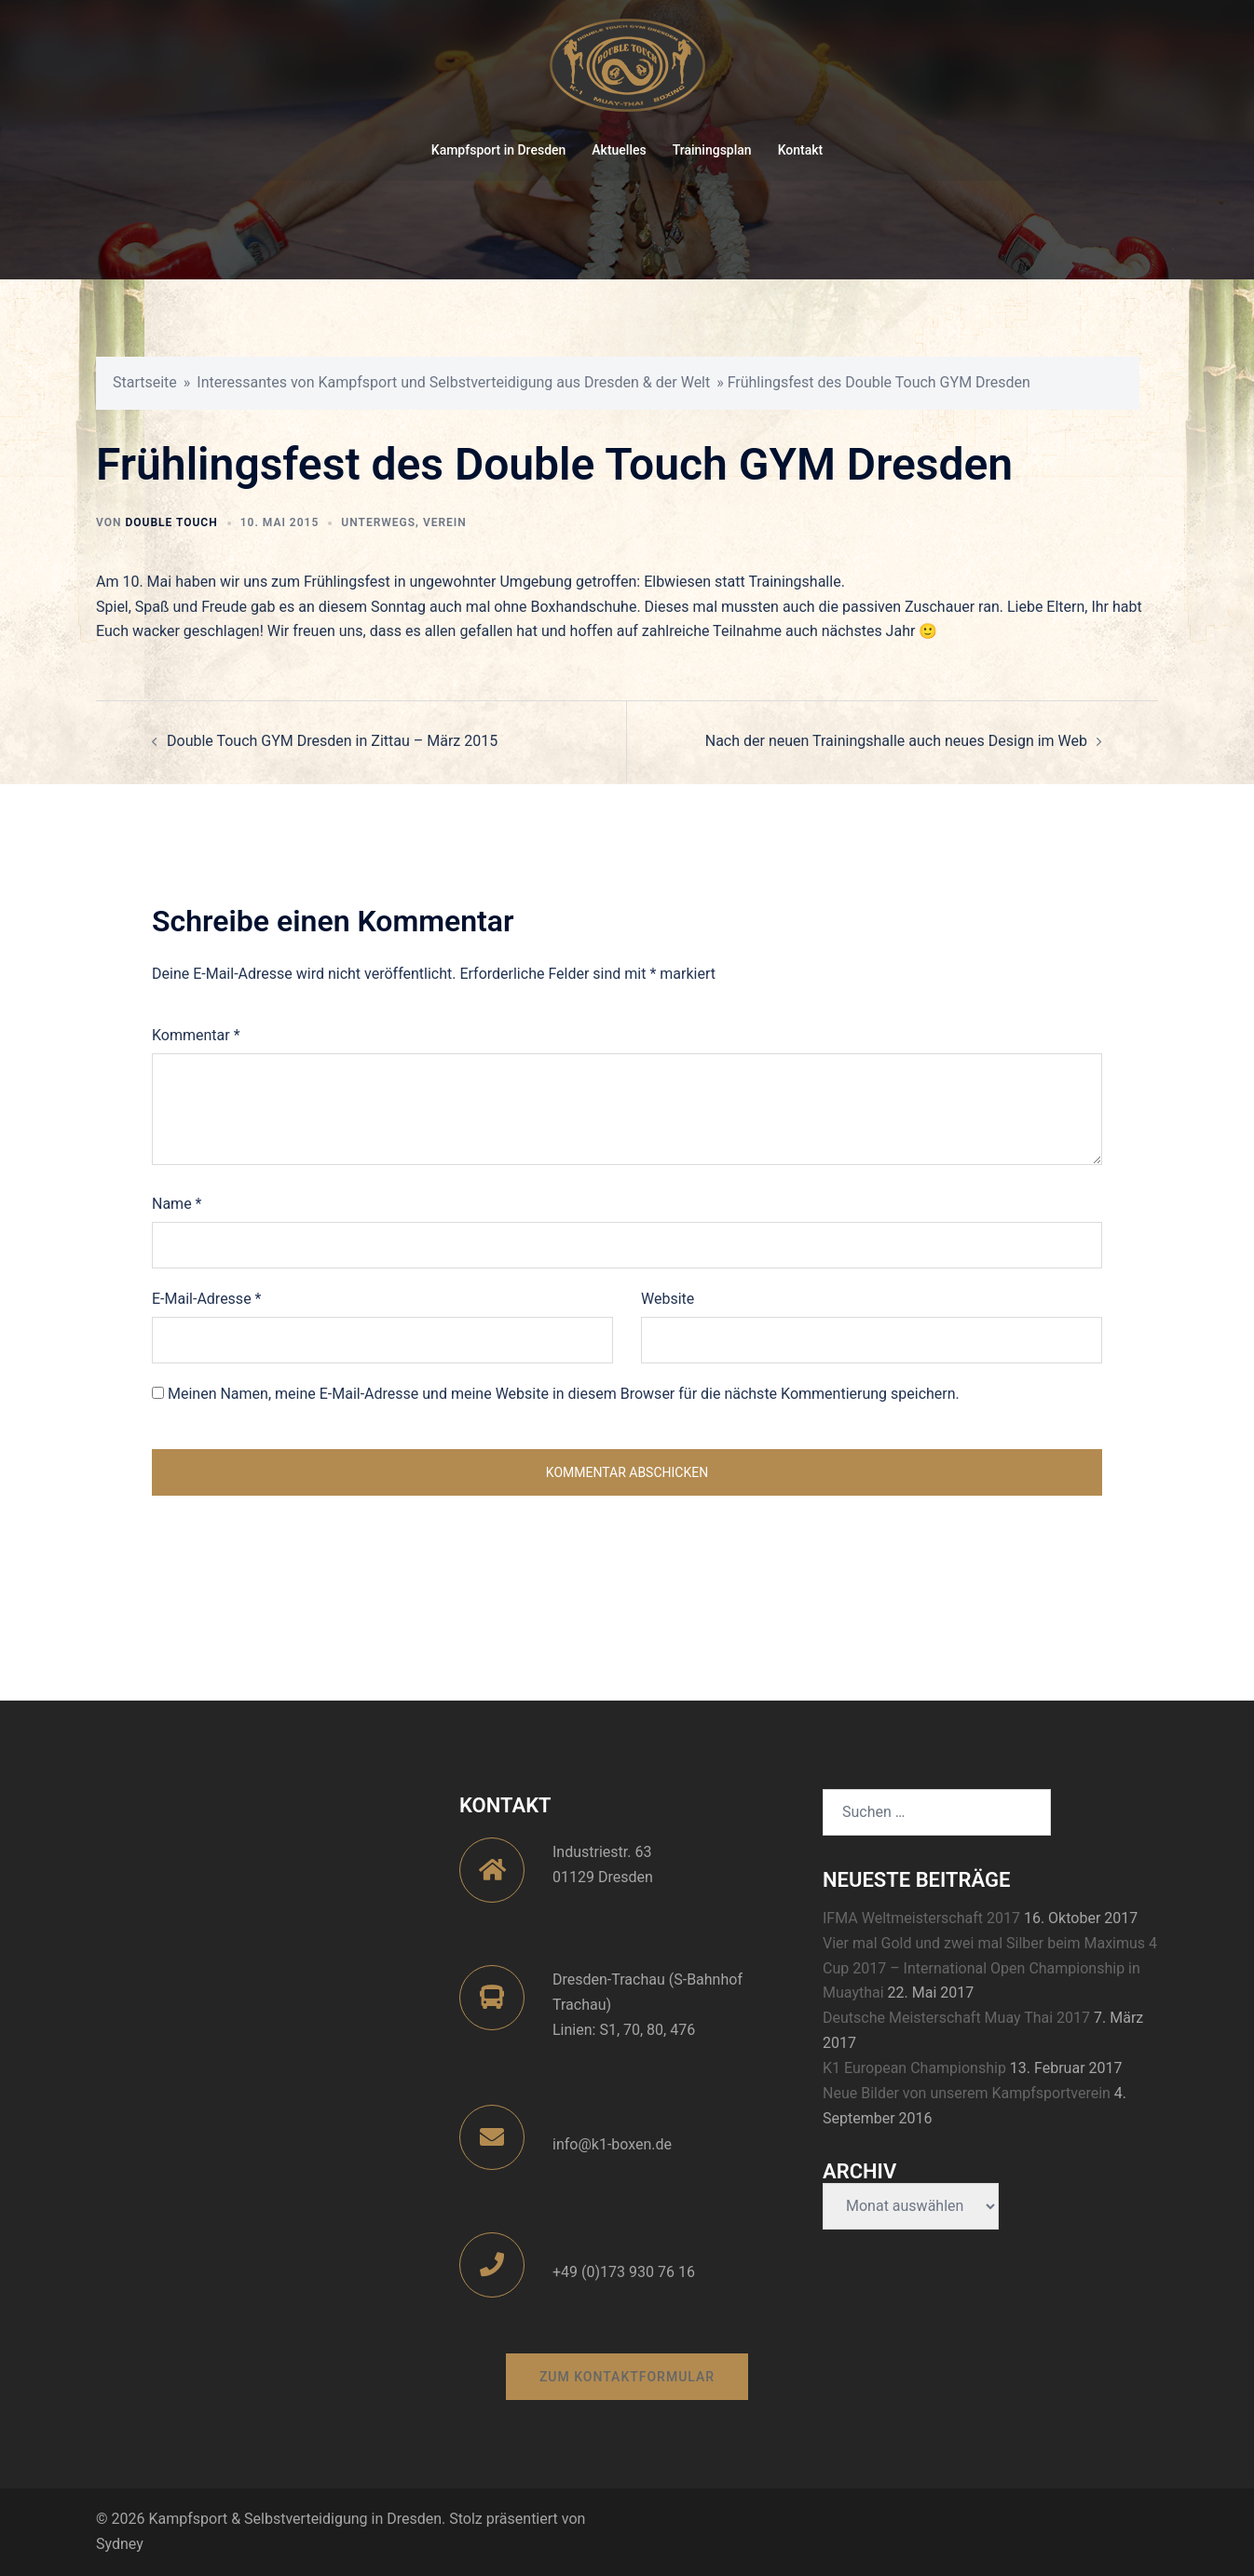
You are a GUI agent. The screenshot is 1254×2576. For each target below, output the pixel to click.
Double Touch (171, 522)
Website (667, 1299)
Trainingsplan (712, 149)
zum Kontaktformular (627, 2376)
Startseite (145, 382)
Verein (445, 522)
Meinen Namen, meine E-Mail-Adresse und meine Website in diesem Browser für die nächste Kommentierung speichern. (564, 1394)
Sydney (119, 2544)
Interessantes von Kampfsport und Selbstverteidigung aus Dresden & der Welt (453, 382)
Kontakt (801, 149)
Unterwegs (378, 522)
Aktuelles (619, 149)
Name (177, 1204)
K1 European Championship (914, 2068)
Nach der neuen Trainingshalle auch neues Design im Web (896, 741)
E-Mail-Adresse (206, 1299)
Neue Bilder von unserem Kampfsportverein (967, 2093)
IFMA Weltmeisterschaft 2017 (921, 1918)
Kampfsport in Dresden (498, 149)
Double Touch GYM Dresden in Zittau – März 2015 (332, 741)
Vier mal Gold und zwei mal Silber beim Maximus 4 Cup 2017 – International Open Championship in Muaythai (990, 1968)
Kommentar (196, 1035)
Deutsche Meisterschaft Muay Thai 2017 (956, 2018)
